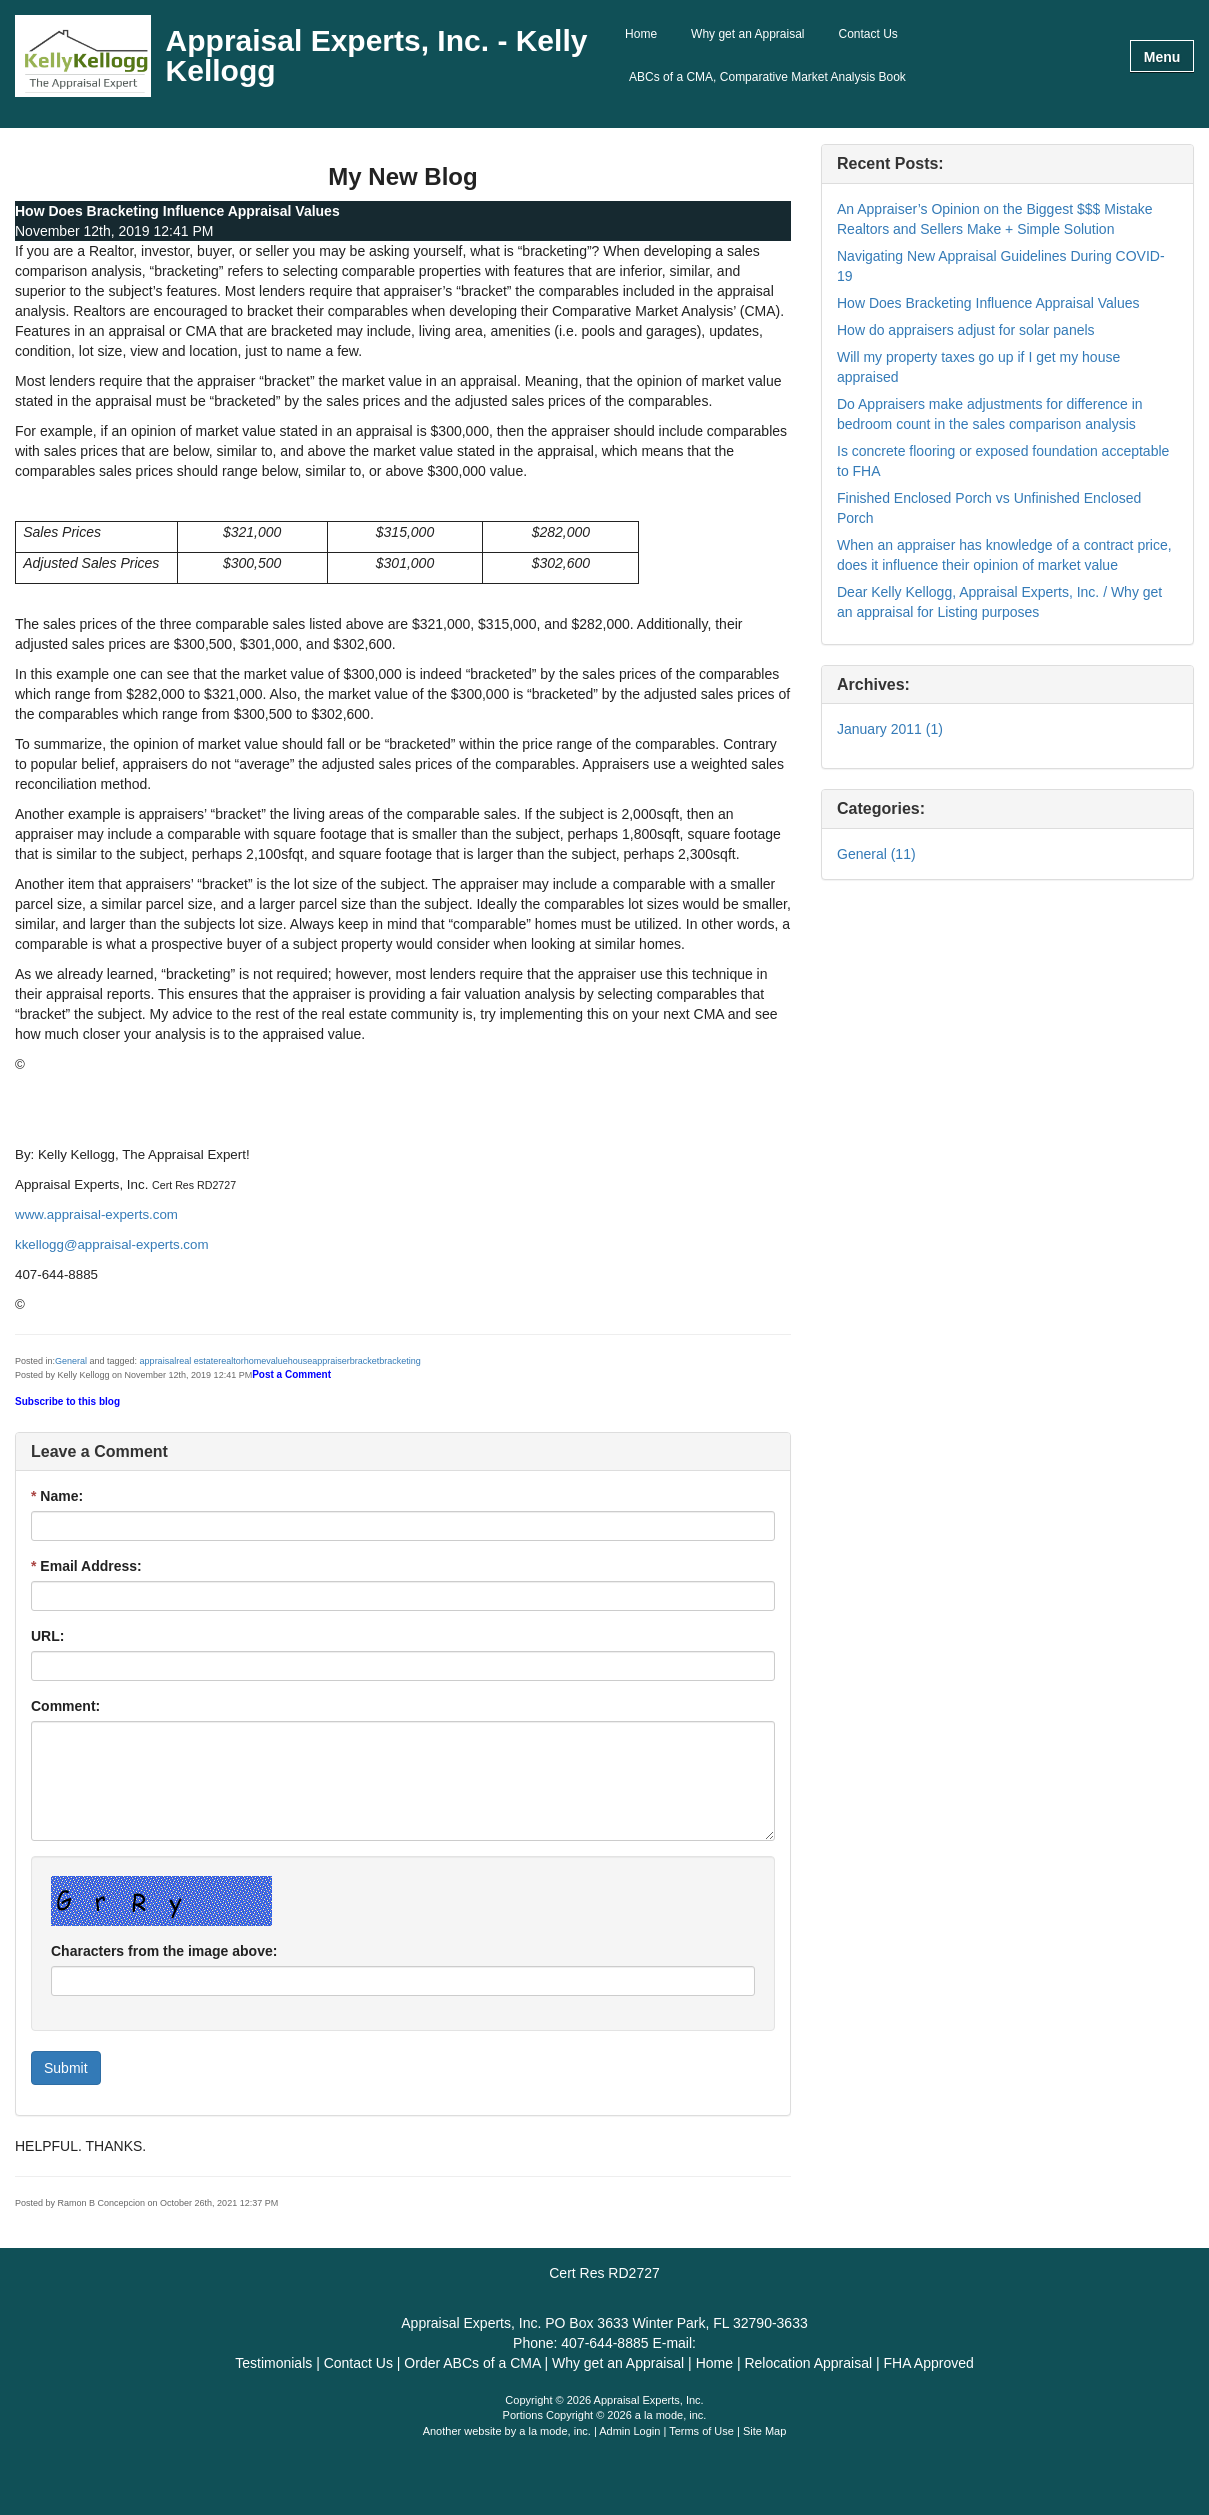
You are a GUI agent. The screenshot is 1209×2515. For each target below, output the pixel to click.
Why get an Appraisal (747, 34)
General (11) (876, 854)
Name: (57, 1496)
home (255, 1361)
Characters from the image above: (164, 1951)
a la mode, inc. (555, 2431)
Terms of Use (701, 2431)
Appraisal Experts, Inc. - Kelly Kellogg (377, 56)
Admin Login (629, 2431)
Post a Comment (291, 1374)
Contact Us (868, 34)
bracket (365, 1361)
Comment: (65, 1706)
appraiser (331, 1361)
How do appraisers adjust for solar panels (966, 330)
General (71, 1361)
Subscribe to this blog (67, 1401)
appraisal (158, 1361)
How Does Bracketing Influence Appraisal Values (988, 303)
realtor (231, 1361)
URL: (47, 1636)
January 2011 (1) (890, 729)
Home (641, 34)
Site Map (764, 2431)
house (300, 1361)
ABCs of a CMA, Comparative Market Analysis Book (767, 77)
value (277, 1361)
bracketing (400, 1361)
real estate (197, 1361)
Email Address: (86, 1566)
